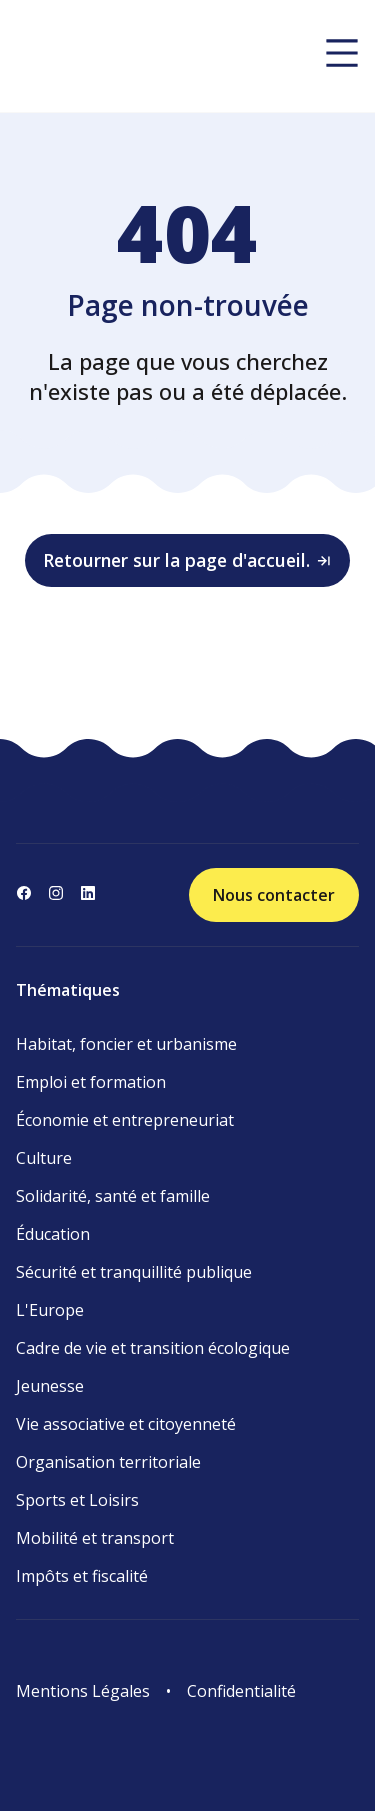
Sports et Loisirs (77, 1500)
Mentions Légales (83, 1691)
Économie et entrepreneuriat (125, 1120)
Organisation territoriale (108, 1462)
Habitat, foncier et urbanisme (126, 1044)
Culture (44, 1158)
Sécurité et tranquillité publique (134, 1272)
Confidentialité (241, 1691)
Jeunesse (50, 1386)
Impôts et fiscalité (82, 1576)
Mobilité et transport (95, 1538)
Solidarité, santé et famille (113, 1196)
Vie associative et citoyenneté (126, 1424)
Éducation (53, 1234)
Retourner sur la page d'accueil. (188, 560)
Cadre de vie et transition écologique (153, 1348)
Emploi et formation (91, 1082)
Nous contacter (274, 895)
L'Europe (50, 1310)
